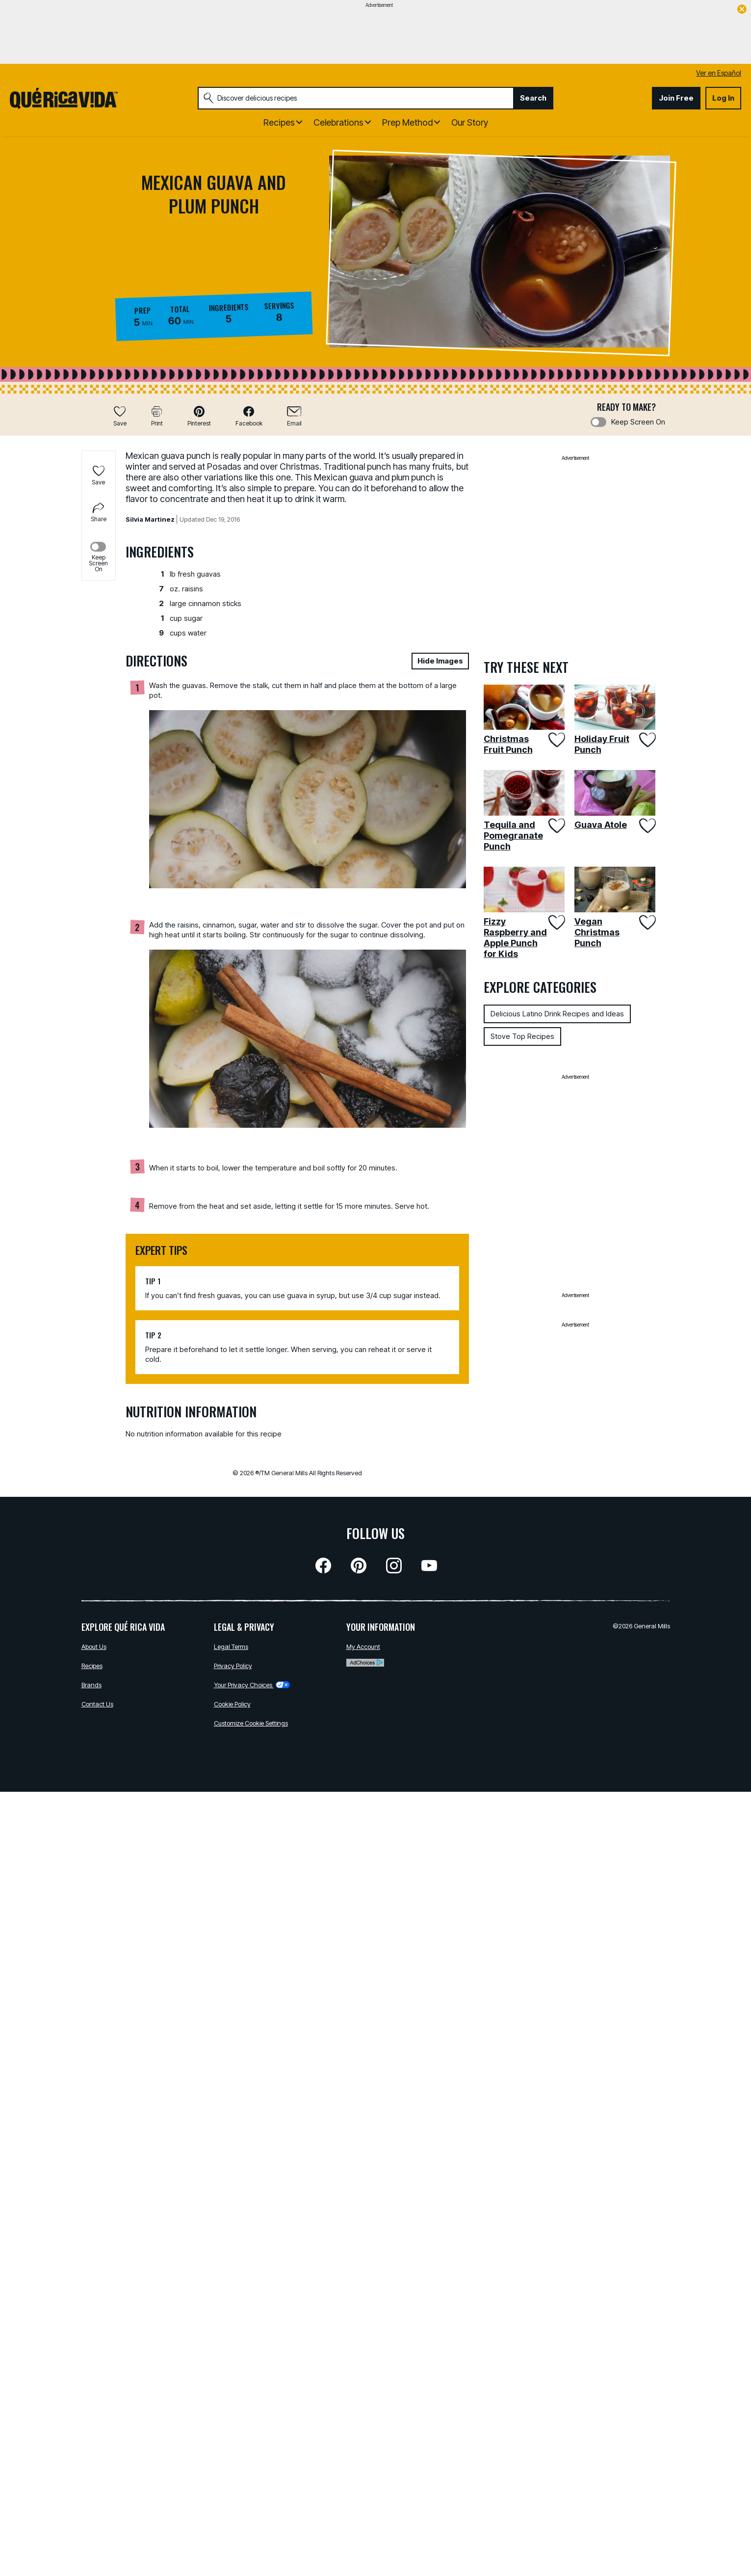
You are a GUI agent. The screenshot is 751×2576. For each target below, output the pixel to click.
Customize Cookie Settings (251, 1723)
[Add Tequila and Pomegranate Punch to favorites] (555, 825)
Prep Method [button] (407, 122)
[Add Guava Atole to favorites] (646, 825)
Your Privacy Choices (252, 1685)
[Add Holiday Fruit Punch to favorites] (646, 739)
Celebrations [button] (338, 122)
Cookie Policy (232, 1704)
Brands (91, 1685)
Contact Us (97, 1704)
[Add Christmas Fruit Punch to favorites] (555, 739)
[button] (199, 415)
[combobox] (356, 98)
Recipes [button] (279, 122)
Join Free (676, 98)
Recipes (92, 1666)
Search (533, 98)
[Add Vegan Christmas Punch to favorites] (646, 922)
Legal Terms (231, 1646)
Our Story (469, 122)
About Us (93, 1646)
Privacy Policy (233, 1666)
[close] (741, 10)
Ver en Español (718, 73)
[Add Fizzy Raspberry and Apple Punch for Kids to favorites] (555, 922)
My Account (363, 1646)
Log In (723, 98)
